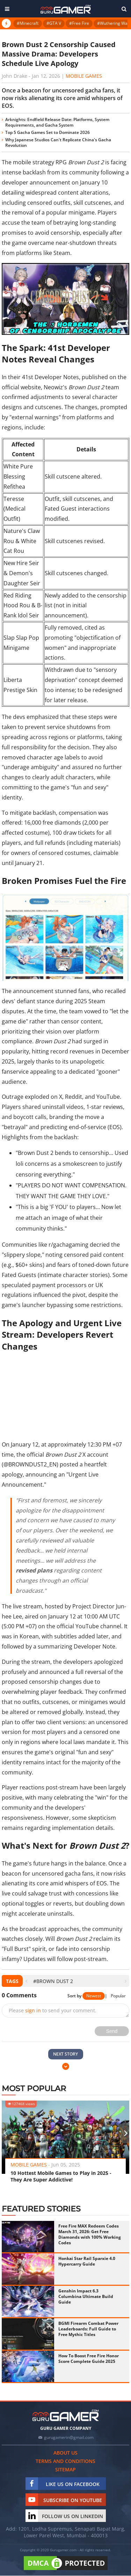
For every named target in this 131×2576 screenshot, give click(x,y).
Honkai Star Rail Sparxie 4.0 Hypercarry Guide (86, 2261)
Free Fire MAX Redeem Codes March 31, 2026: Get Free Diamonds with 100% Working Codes (89, 2234)
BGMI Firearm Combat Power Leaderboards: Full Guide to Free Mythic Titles (88, 2328)
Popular (118, 1996)
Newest (93, 1996)
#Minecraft (27, 23)
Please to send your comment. (52, 2010)
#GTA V (53, 23)
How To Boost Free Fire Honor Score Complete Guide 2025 (88, 2358)
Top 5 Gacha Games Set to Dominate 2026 (47, 132)
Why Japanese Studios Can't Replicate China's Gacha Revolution (58, 142)
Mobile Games (84, 76)
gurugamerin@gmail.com (69, 2437)
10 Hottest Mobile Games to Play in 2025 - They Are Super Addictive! (60, 2176)
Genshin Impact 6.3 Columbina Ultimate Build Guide (85, 2296)
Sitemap (65, 2469)
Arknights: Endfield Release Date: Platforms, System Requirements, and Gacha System (57, 122)
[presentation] (26, 1981)
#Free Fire (79, 23)
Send (112, 2031)
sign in (33, 2010)
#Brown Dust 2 (53, 1981)
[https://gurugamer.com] (66, 2415)
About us (65, 2452)
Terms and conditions (65, 2461)
